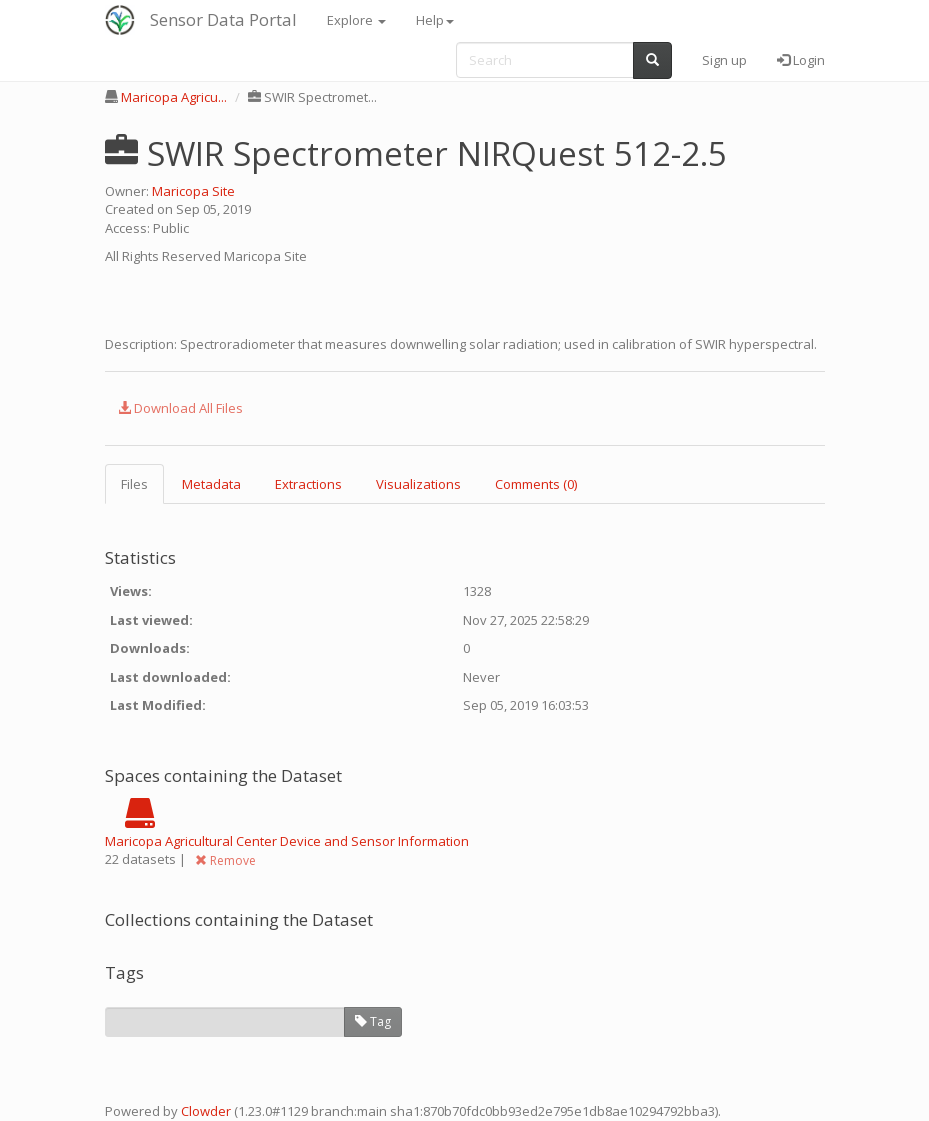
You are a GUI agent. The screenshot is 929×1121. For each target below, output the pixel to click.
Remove (225, 860)
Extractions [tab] (308, 484)
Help (435, 20)
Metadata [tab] (211, 484)
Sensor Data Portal (223, 19)
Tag (373, 1021)
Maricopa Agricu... (174, 97)
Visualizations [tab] (418, 484)
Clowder (206, 1111)
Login (801, 60)
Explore (356, 20)
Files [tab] (134, 484)
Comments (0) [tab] (536, 484)
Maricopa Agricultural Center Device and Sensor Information (287, 841)
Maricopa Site (193, 191)
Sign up (724, 60)
